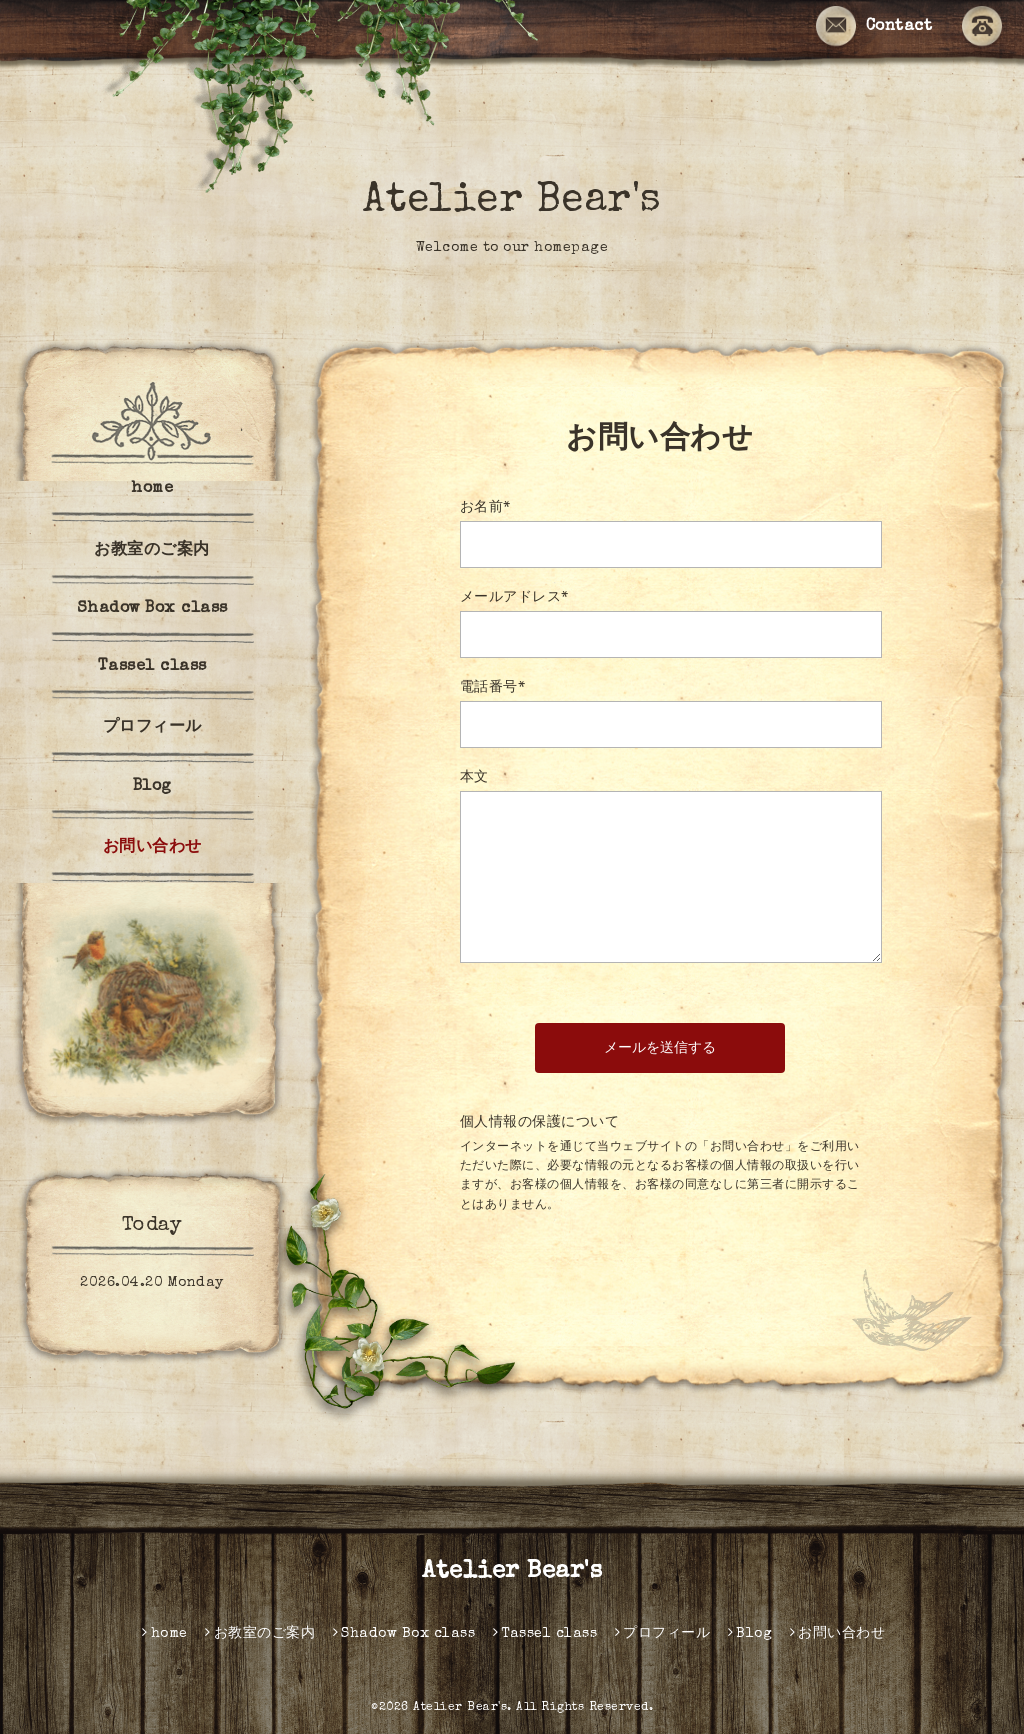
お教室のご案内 (152, 551)
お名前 (485, 508)
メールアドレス (514, 598)
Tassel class (152, 667)
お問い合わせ (152, 848)
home (152, 489)
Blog (152, 787)
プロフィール (152, 728)
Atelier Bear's (512, 202)
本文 (474, 778)
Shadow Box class (152, 609)
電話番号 (493, 688)
